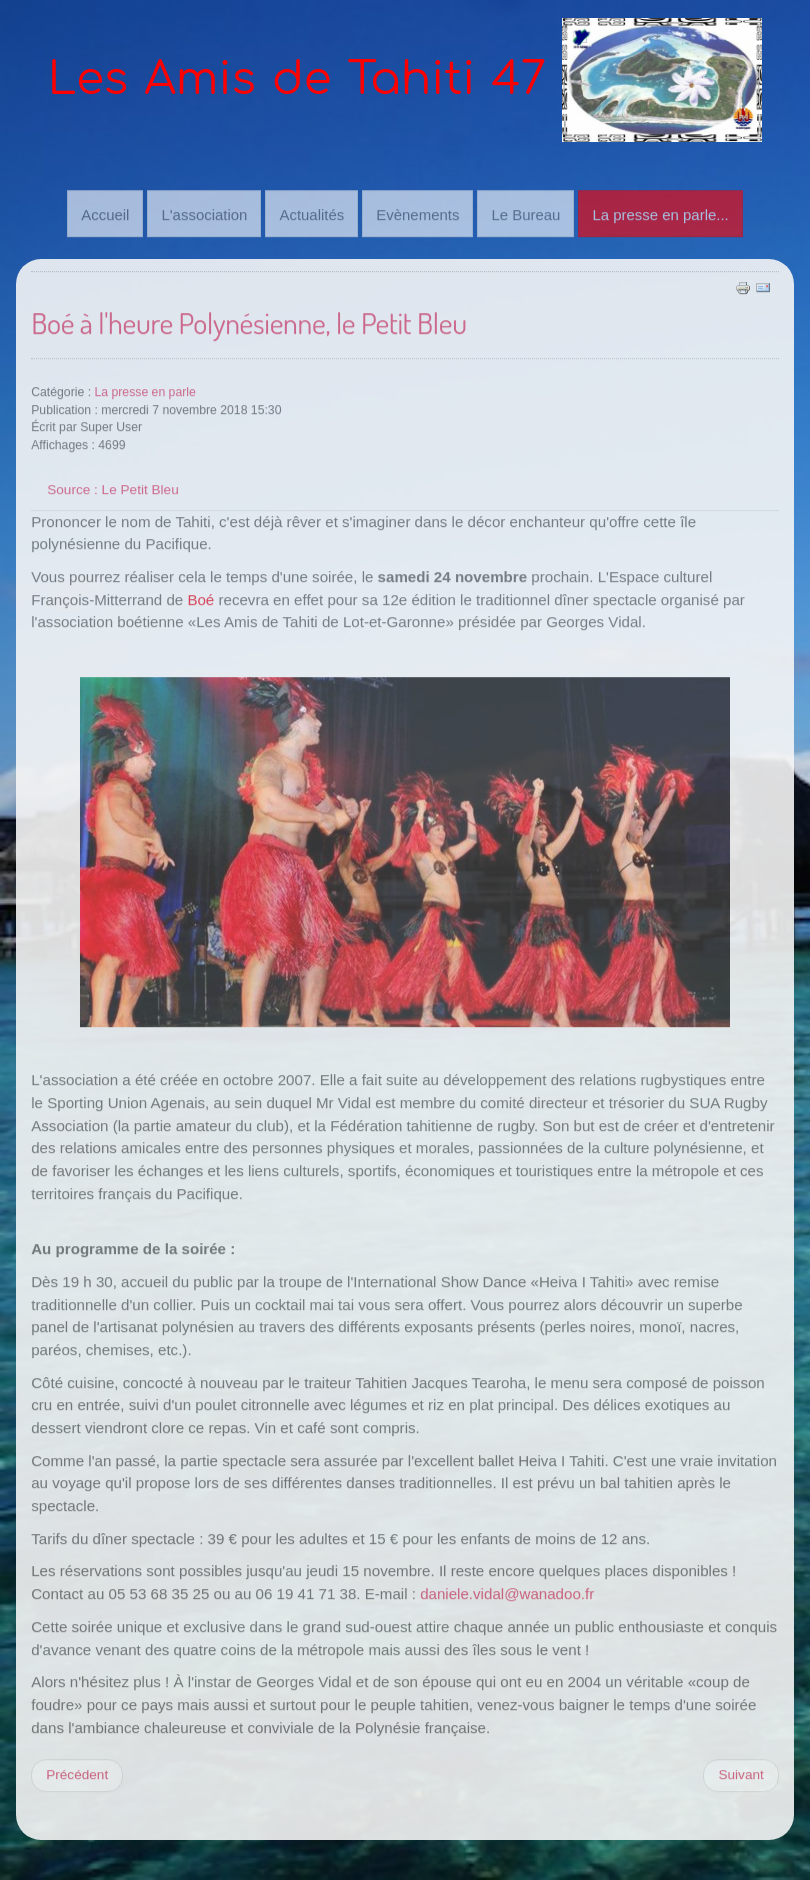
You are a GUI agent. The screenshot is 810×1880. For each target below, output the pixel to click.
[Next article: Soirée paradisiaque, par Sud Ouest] (740, 1774)
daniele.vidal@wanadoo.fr (507, 1592)
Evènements (417, 213)
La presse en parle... (660, 213)
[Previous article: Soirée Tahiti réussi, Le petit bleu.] (77, 1774)
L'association (204, 213)
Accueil (105, 213)
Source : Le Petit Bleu (112, 488)
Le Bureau (525, 213)
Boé (200, 597)
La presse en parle (144, 391)
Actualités (311, 213)
